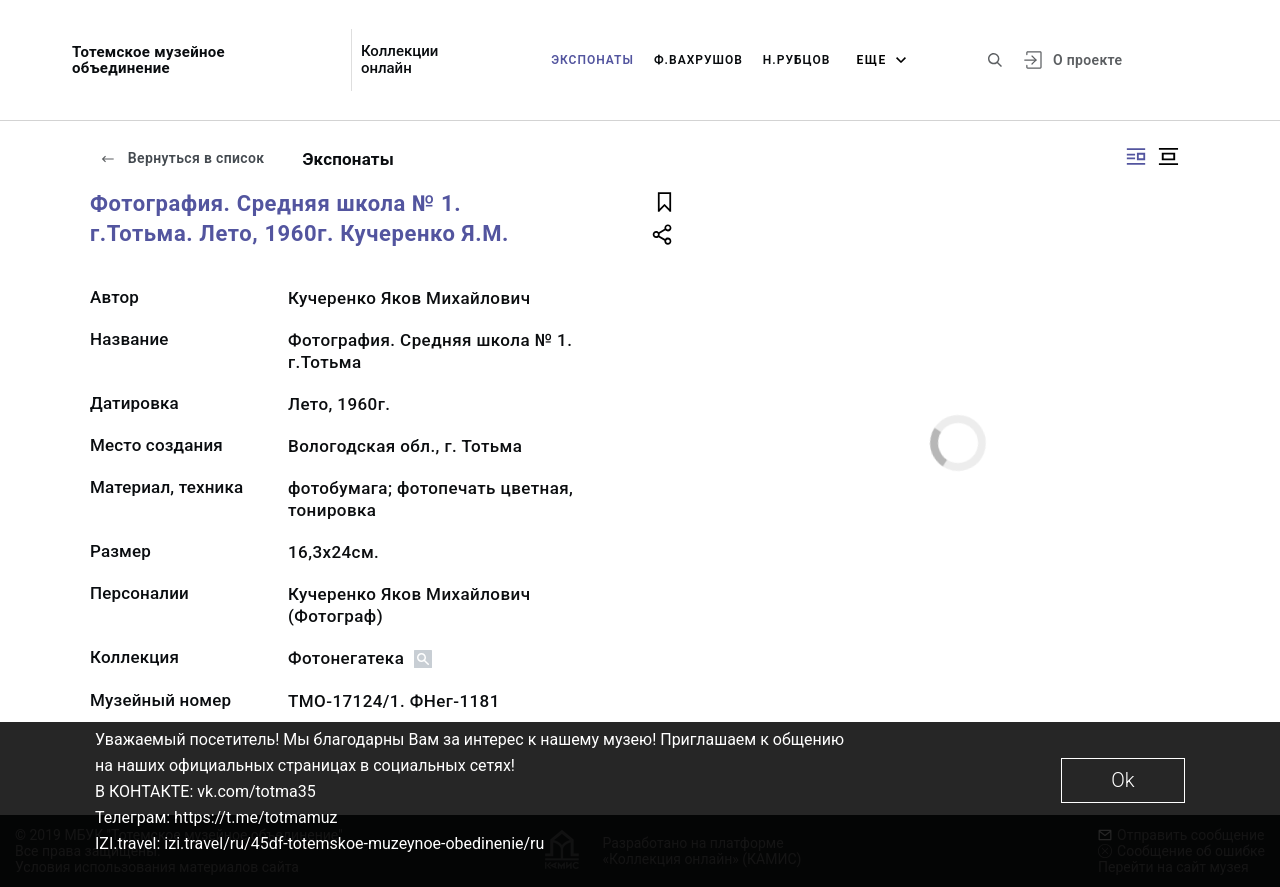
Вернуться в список (182, 158)
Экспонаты (592, 60)
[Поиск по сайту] (995, 60)
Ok (1122, 780)
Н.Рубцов (797, 60)
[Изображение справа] (1136, 156)
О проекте (1087, 60)
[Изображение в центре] (1168, 156)
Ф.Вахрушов (698, 60)
